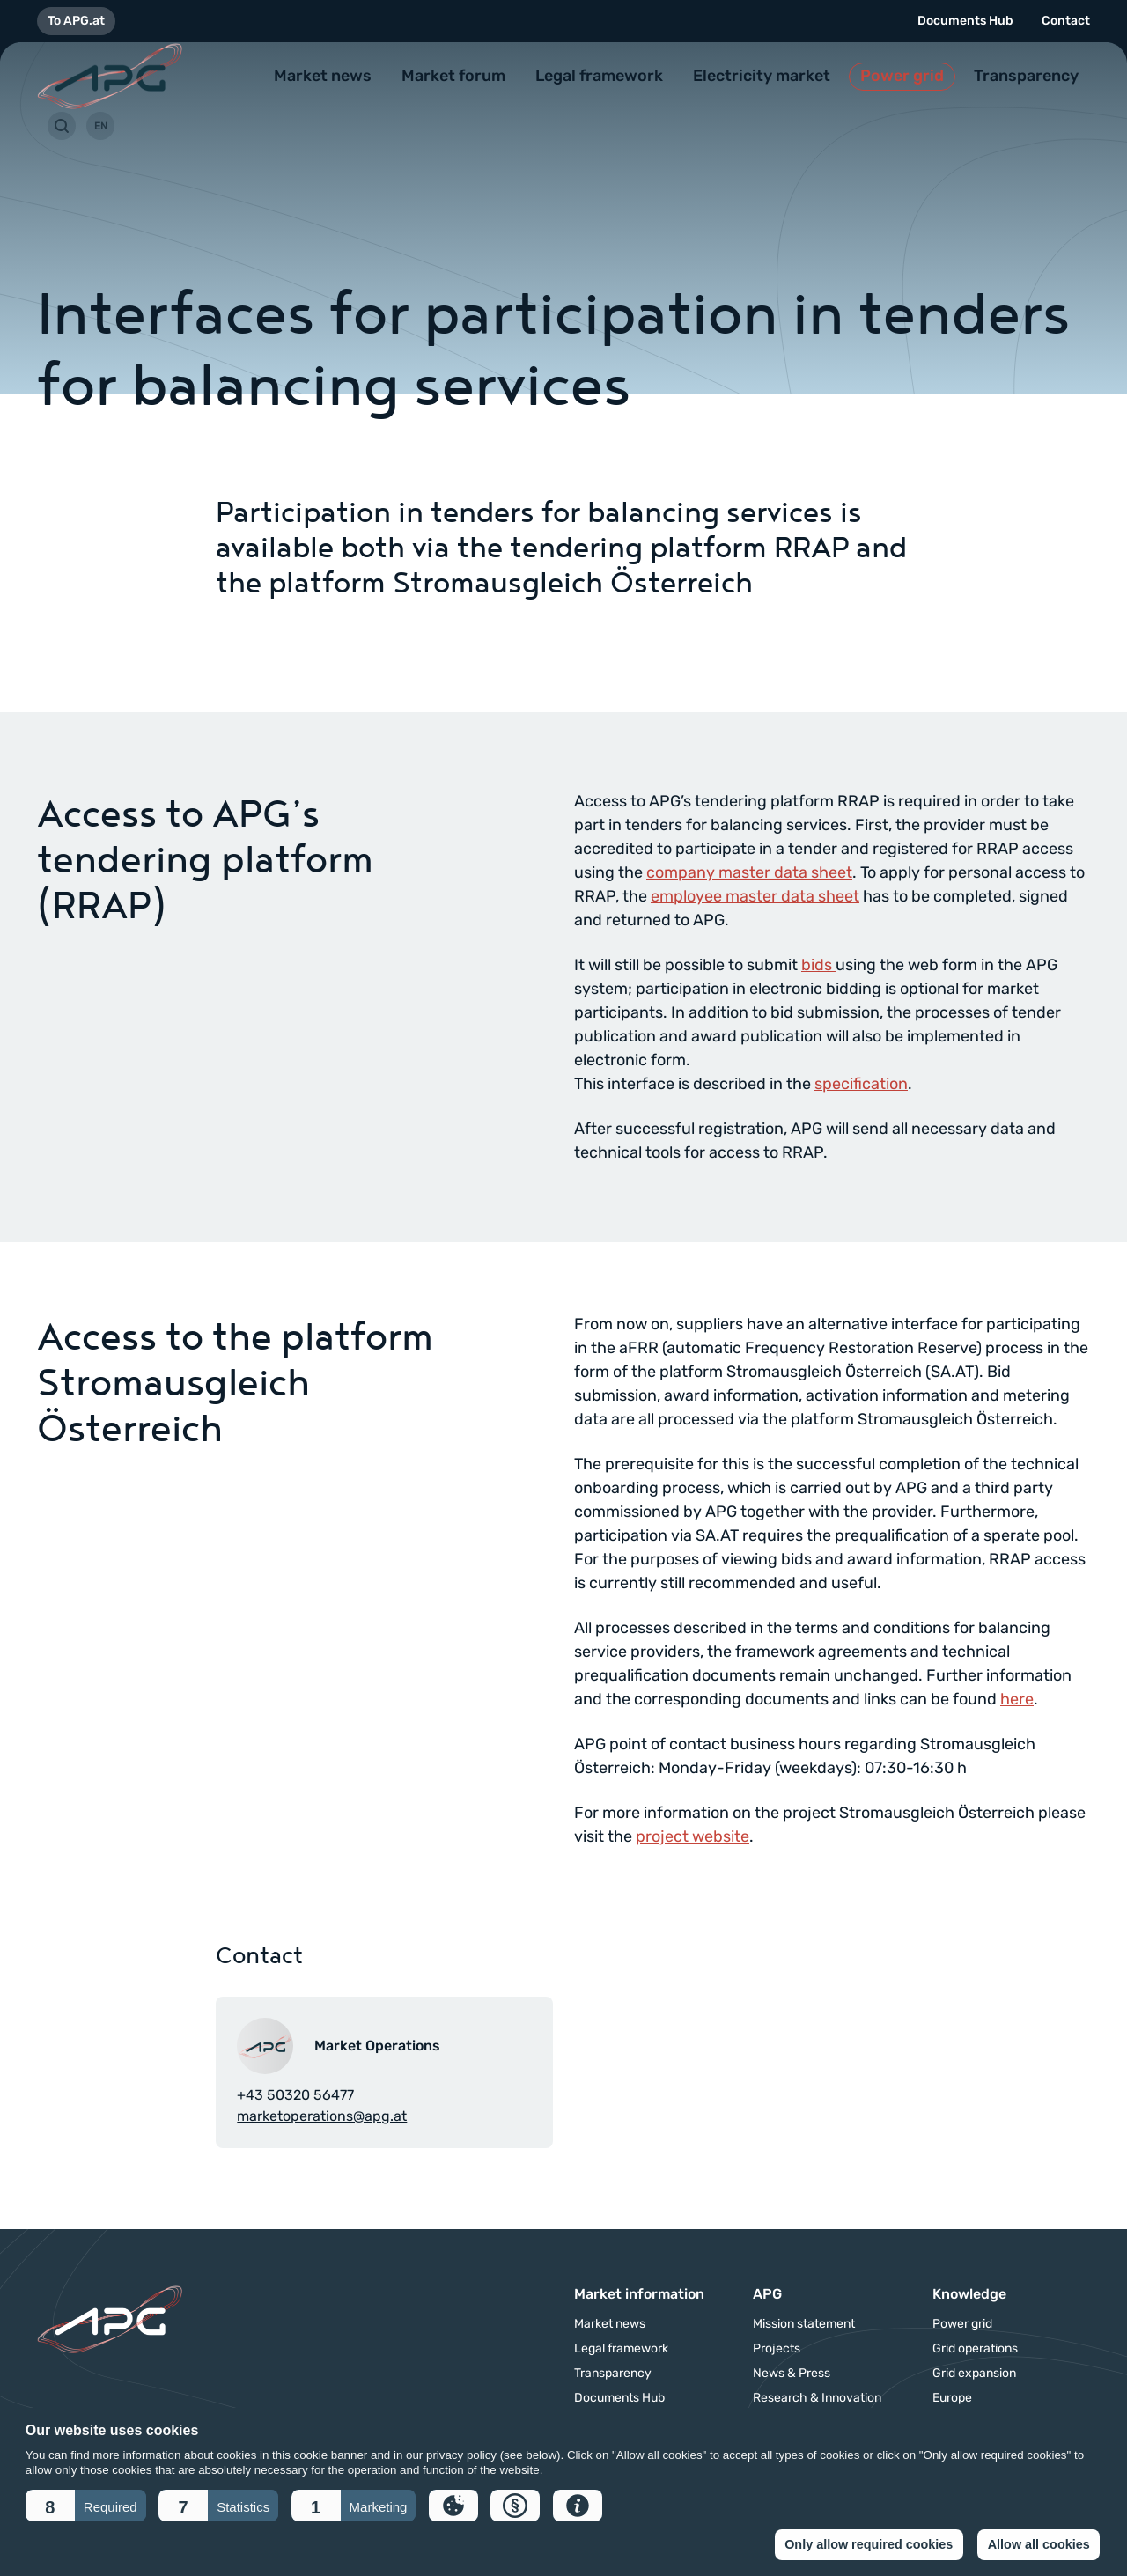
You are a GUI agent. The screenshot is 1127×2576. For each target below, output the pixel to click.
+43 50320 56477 (295, 2095)
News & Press (791, 2373)
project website (692, 1836)
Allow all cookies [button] (1039, 2544)
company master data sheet (749, 872)
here (1017, 1699)
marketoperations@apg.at (322, 2116)
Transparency (1026, 75)
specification (861, 1083)
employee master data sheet (755, 896)
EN (100, 126)
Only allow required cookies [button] (868, 2544)
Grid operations (975, 2349)
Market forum (453, 75)
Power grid (902, 75)
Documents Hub (965, 20)
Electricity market (761, 75)
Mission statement (804, 2324)
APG (767, 2293)
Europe (952, 2398)
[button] (86, 2505)
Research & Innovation (817, 2398)
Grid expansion (974, 2373)
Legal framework (599, 75)
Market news (323, 75)
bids (818, 965)
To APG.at (76, 20)
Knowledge (969, 2293)
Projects (776, 2349)
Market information (639, 2293)
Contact (1066, 20)
